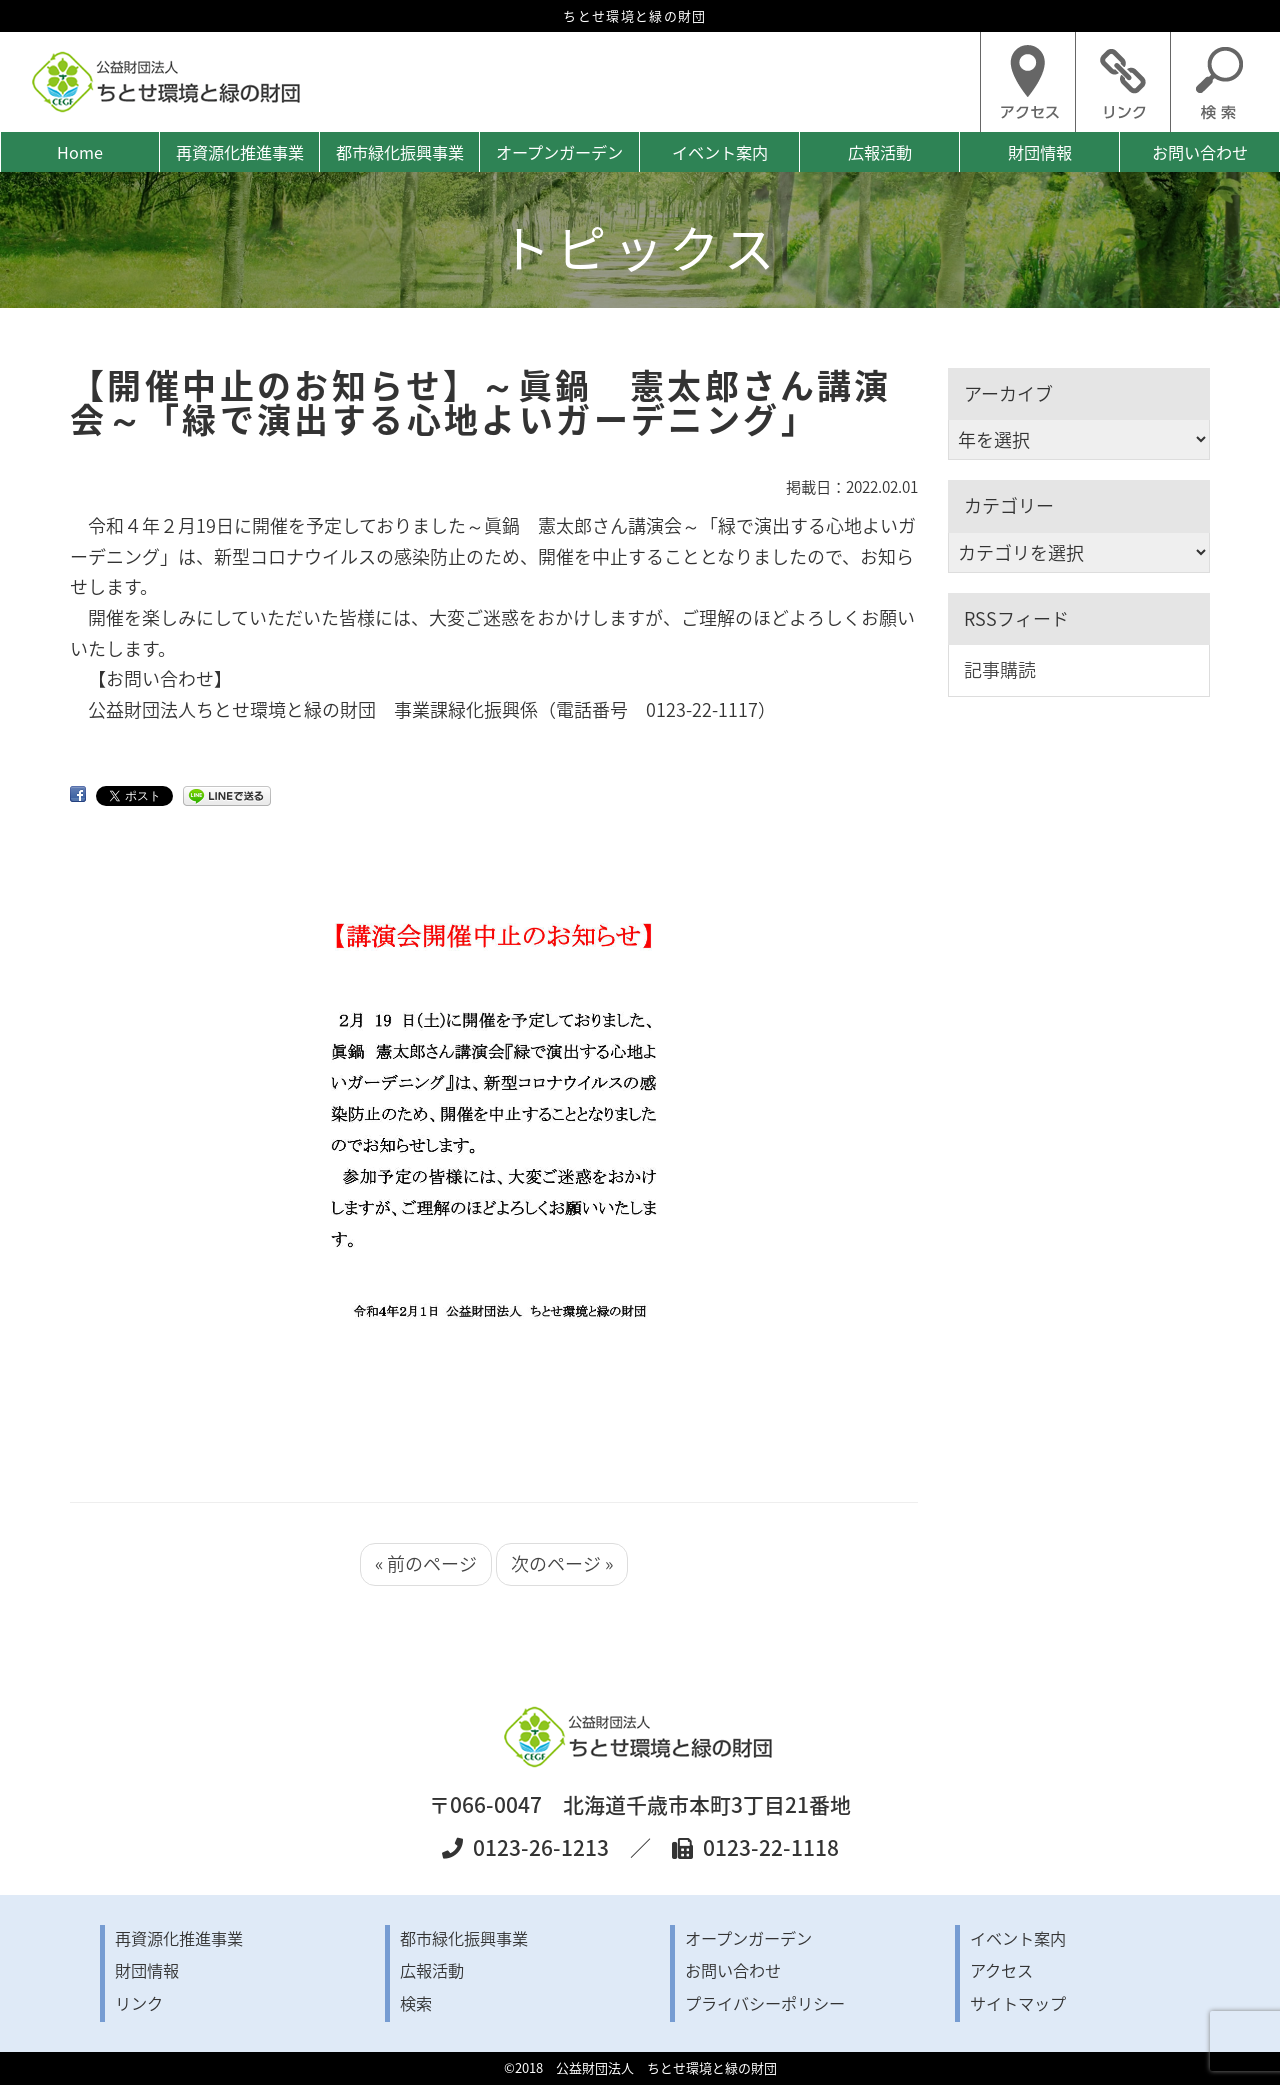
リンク (139, 2003)
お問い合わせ (1200, 152)
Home (80, 152)
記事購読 (1000, 669)
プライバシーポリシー (765, 2003)
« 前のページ (426, 1563)
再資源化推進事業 (240, 152)
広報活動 (880, 152)
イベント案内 (720, 152)
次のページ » (562, 1563)
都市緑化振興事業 (400, 152)
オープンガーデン (559, 152)
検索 (416, 2003)
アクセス (1001, 1970)
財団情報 (1040, 152)
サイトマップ (1018, 2003)
